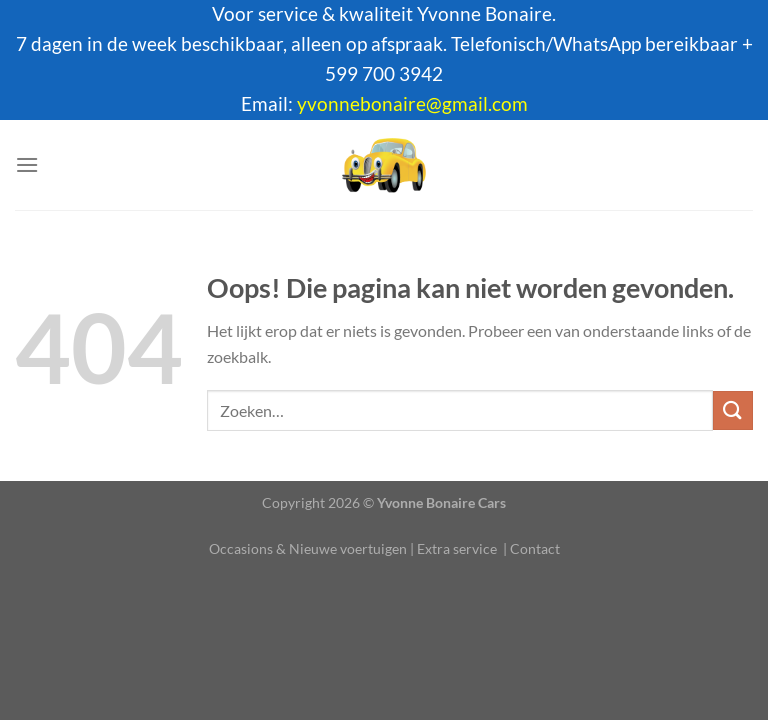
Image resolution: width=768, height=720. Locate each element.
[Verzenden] (733, 410)
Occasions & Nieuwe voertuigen (308, 548)
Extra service (457, 548)
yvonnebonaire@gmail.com (412, 104)
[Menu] (27, 164)
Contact (535, 548)
